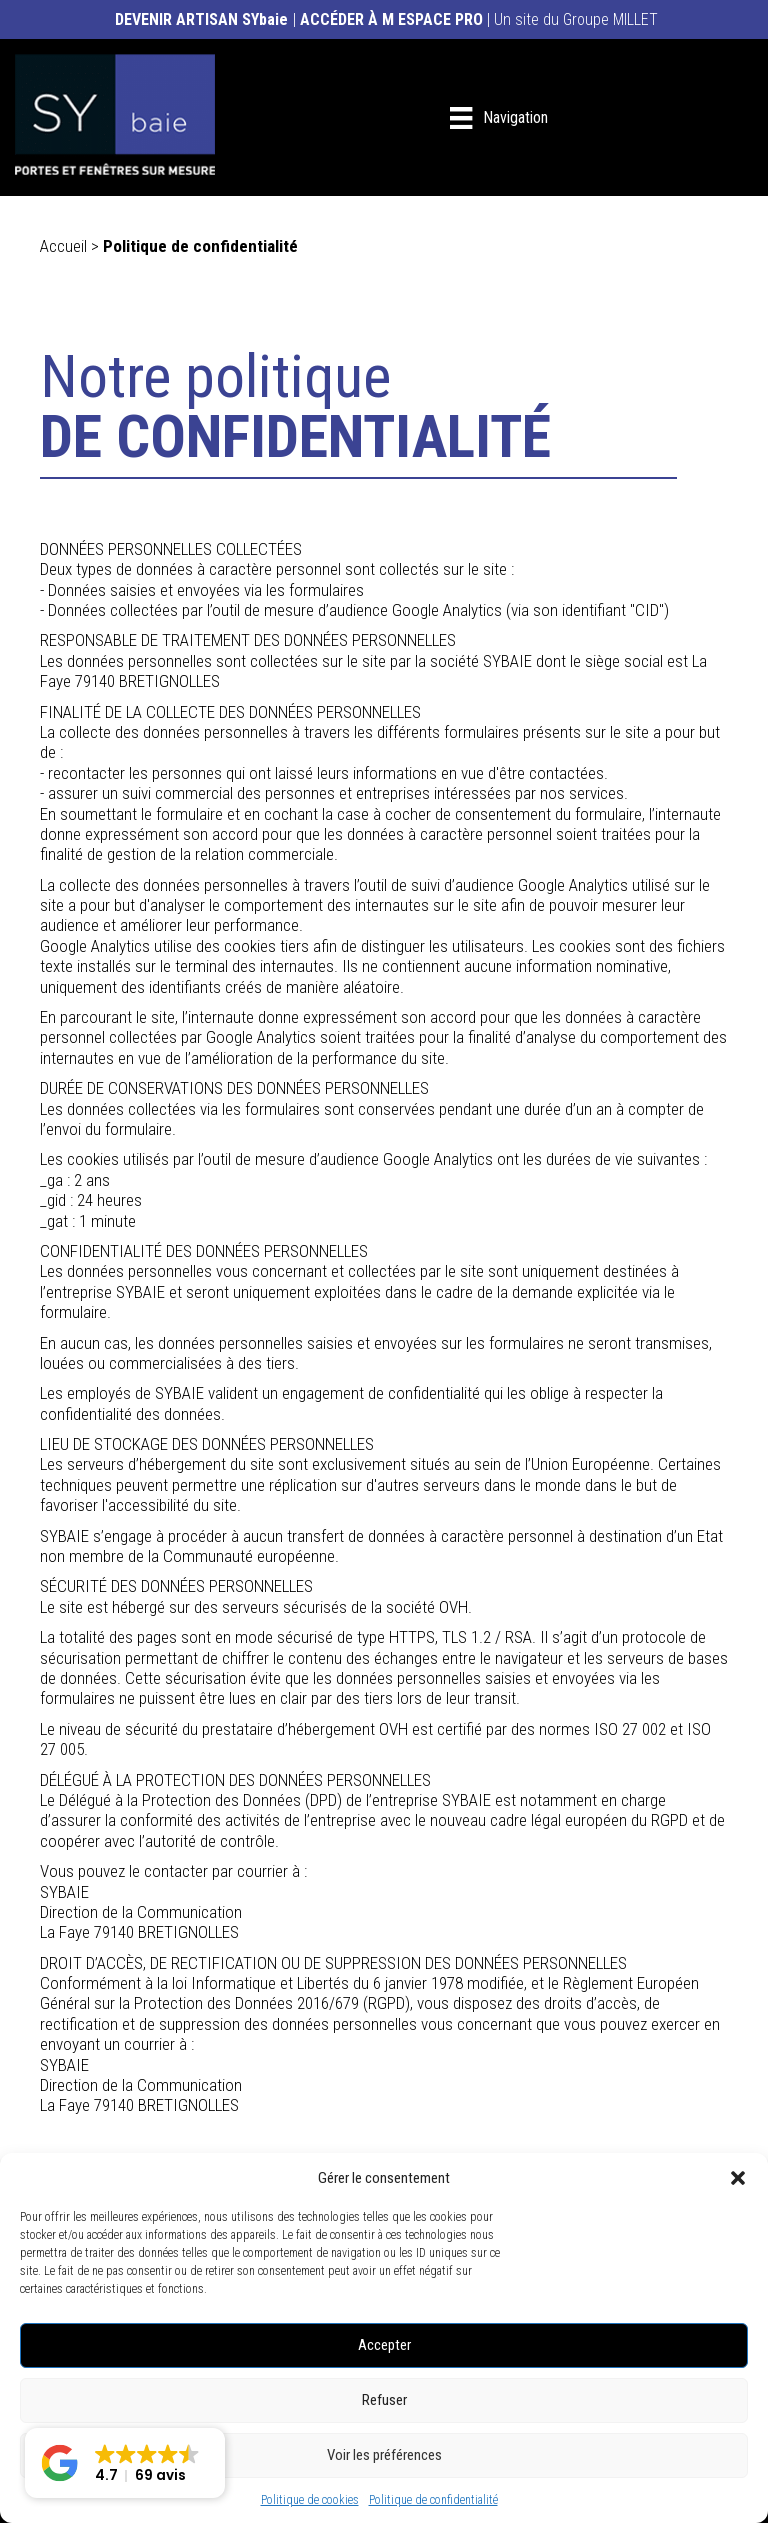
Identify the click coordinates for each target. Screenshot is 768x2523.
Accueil (65, 246)
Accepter (384, 2345)
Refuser (384, 2400)
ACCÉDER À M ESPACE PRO (391, 19)
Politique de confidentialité (433, 2500)
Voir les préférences (384, 2455)
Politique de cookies (310, 2500)
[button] (738, 2178)
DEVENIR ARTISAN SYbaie (201, 19)
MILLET (635, 19)
